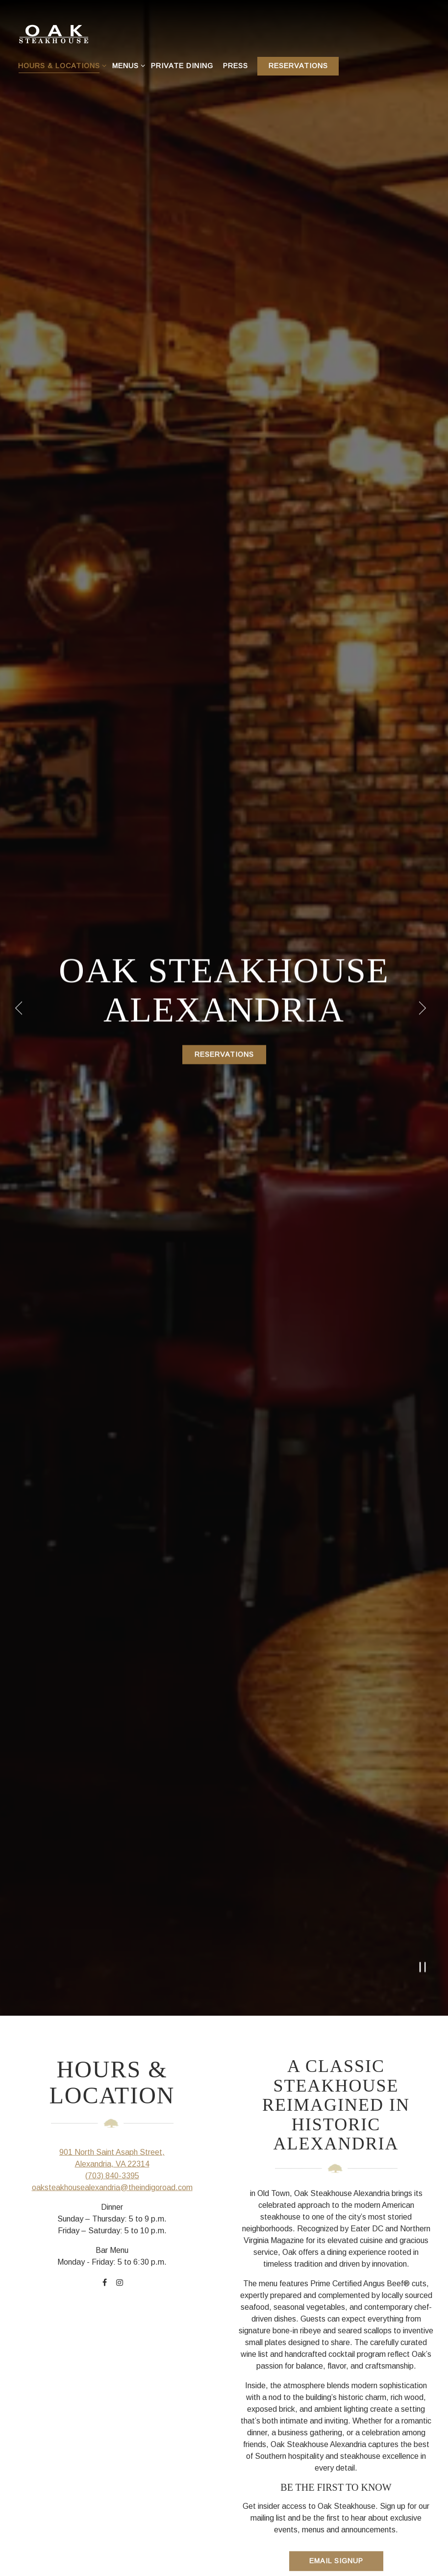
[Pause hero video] (423, 1768)
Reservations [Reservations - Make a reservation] (298, 66)
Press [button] (235, 66)
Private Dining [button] (182, 66)
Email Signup (336, 2364)
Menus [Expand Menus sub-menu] (127, 65)
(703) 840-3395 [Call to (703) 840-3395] (112, 1978)
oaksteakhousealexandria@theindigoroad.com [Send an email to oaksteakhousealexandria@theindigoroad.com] (112, 1990)
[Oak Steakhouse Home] (69, 32)
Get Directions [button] (224, 2555)
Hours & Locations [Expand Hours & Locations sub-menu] (60, 65)
